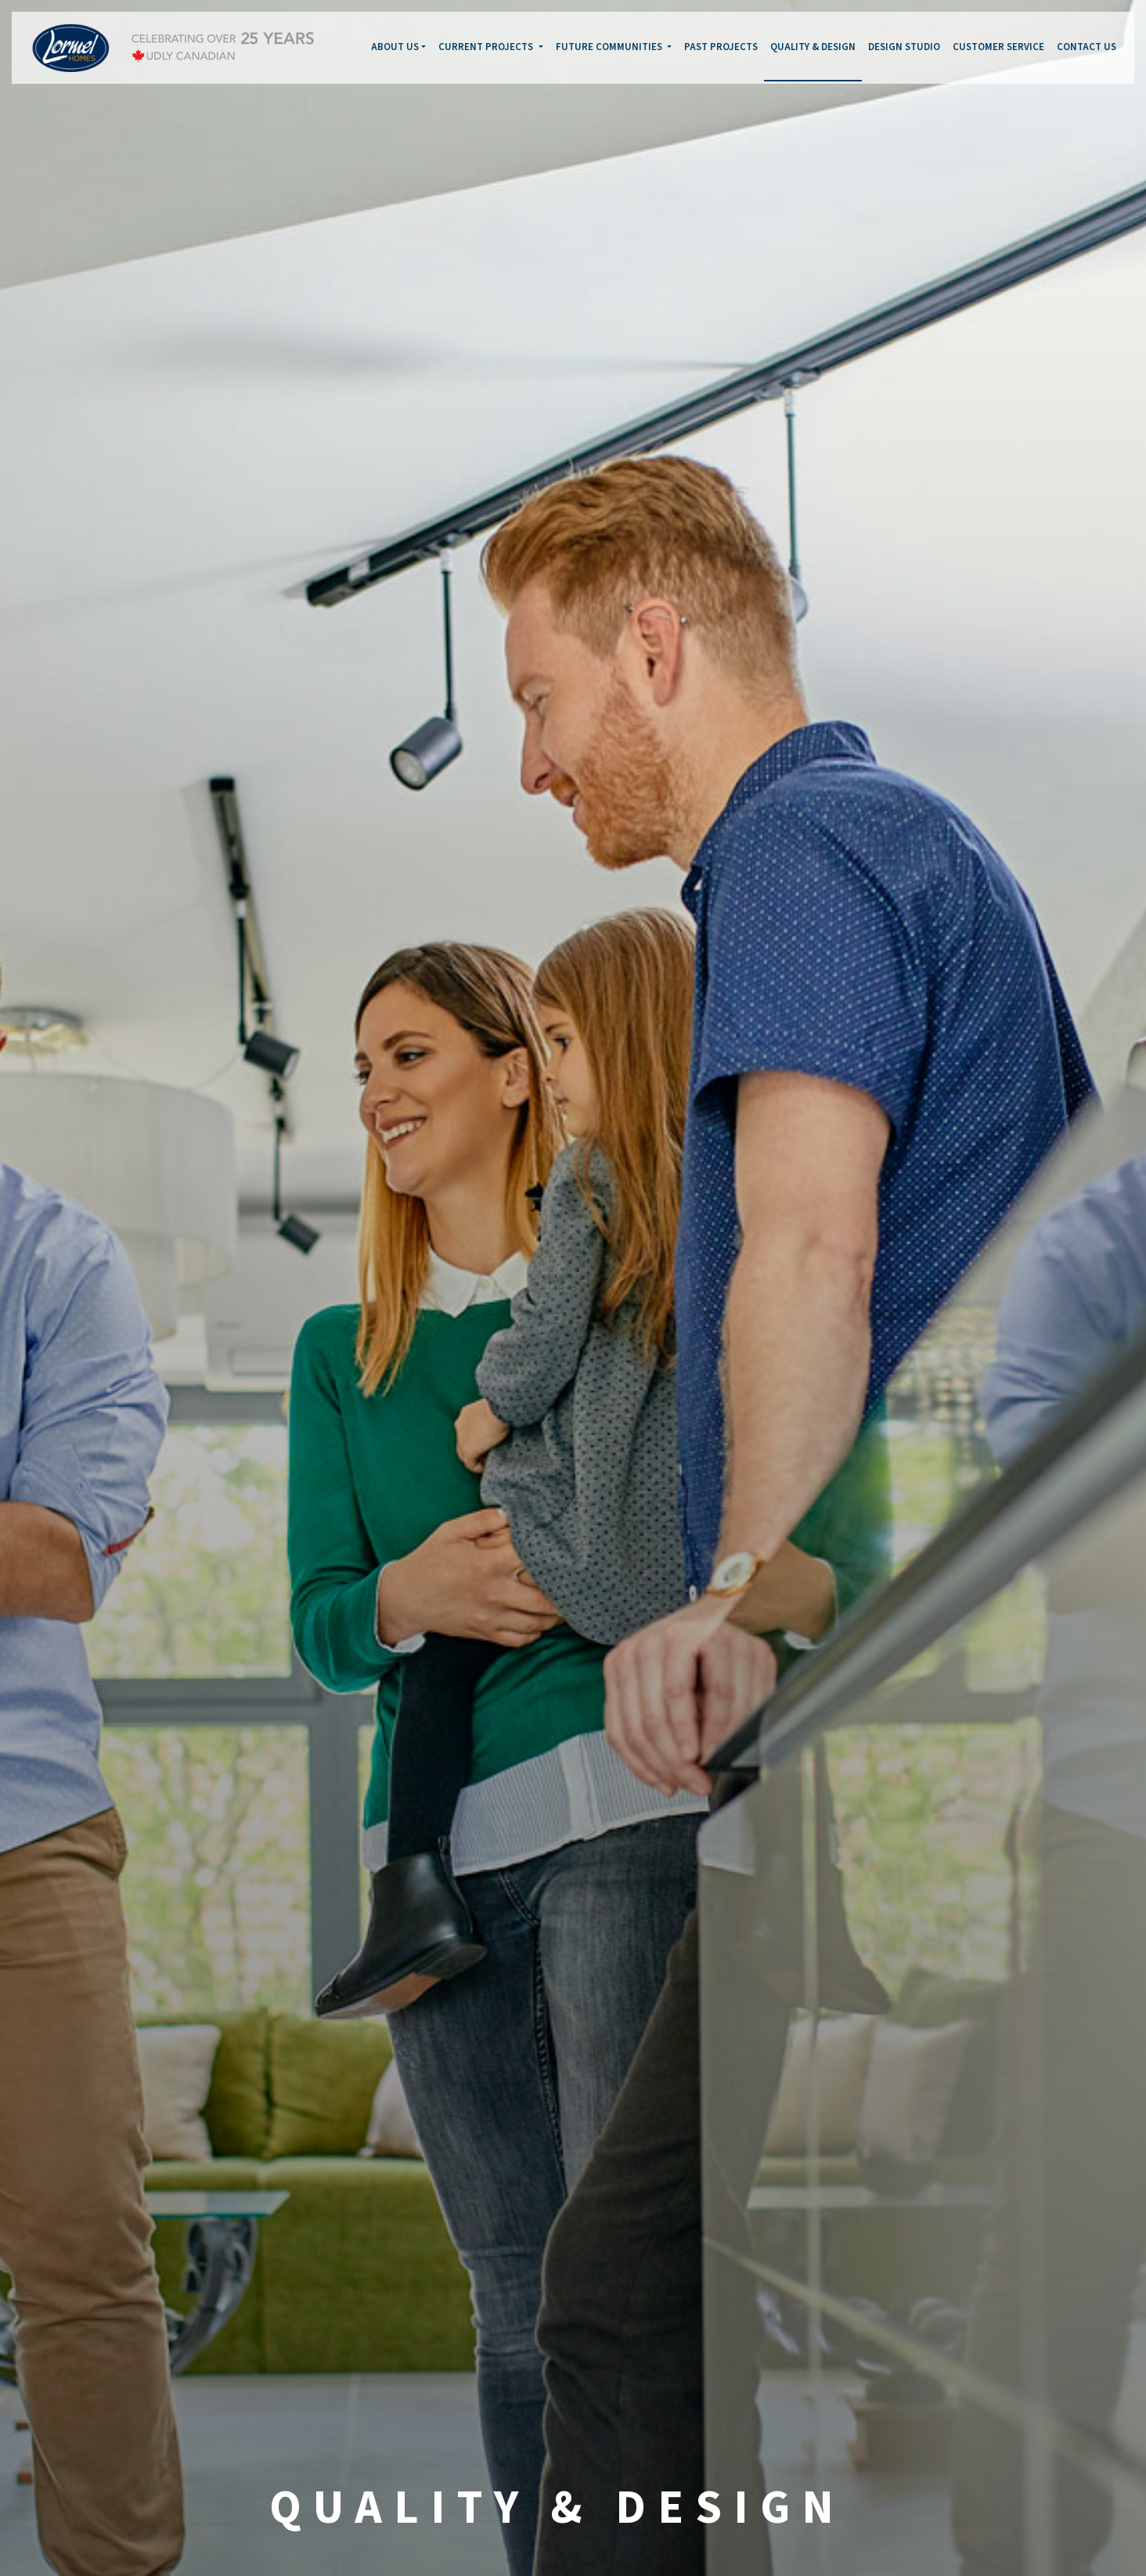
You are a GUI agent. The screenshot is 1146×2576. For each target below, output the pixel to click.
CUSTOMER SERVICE (998, 47)
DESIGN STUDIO (904, 47)
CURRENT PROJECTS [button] (486, 47)
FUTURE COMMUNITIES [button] (610, 47)
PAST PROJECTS (721, 47)
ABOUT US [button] (395, 47)
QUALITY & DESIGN (813, 47)
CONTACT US (1086, 47)
